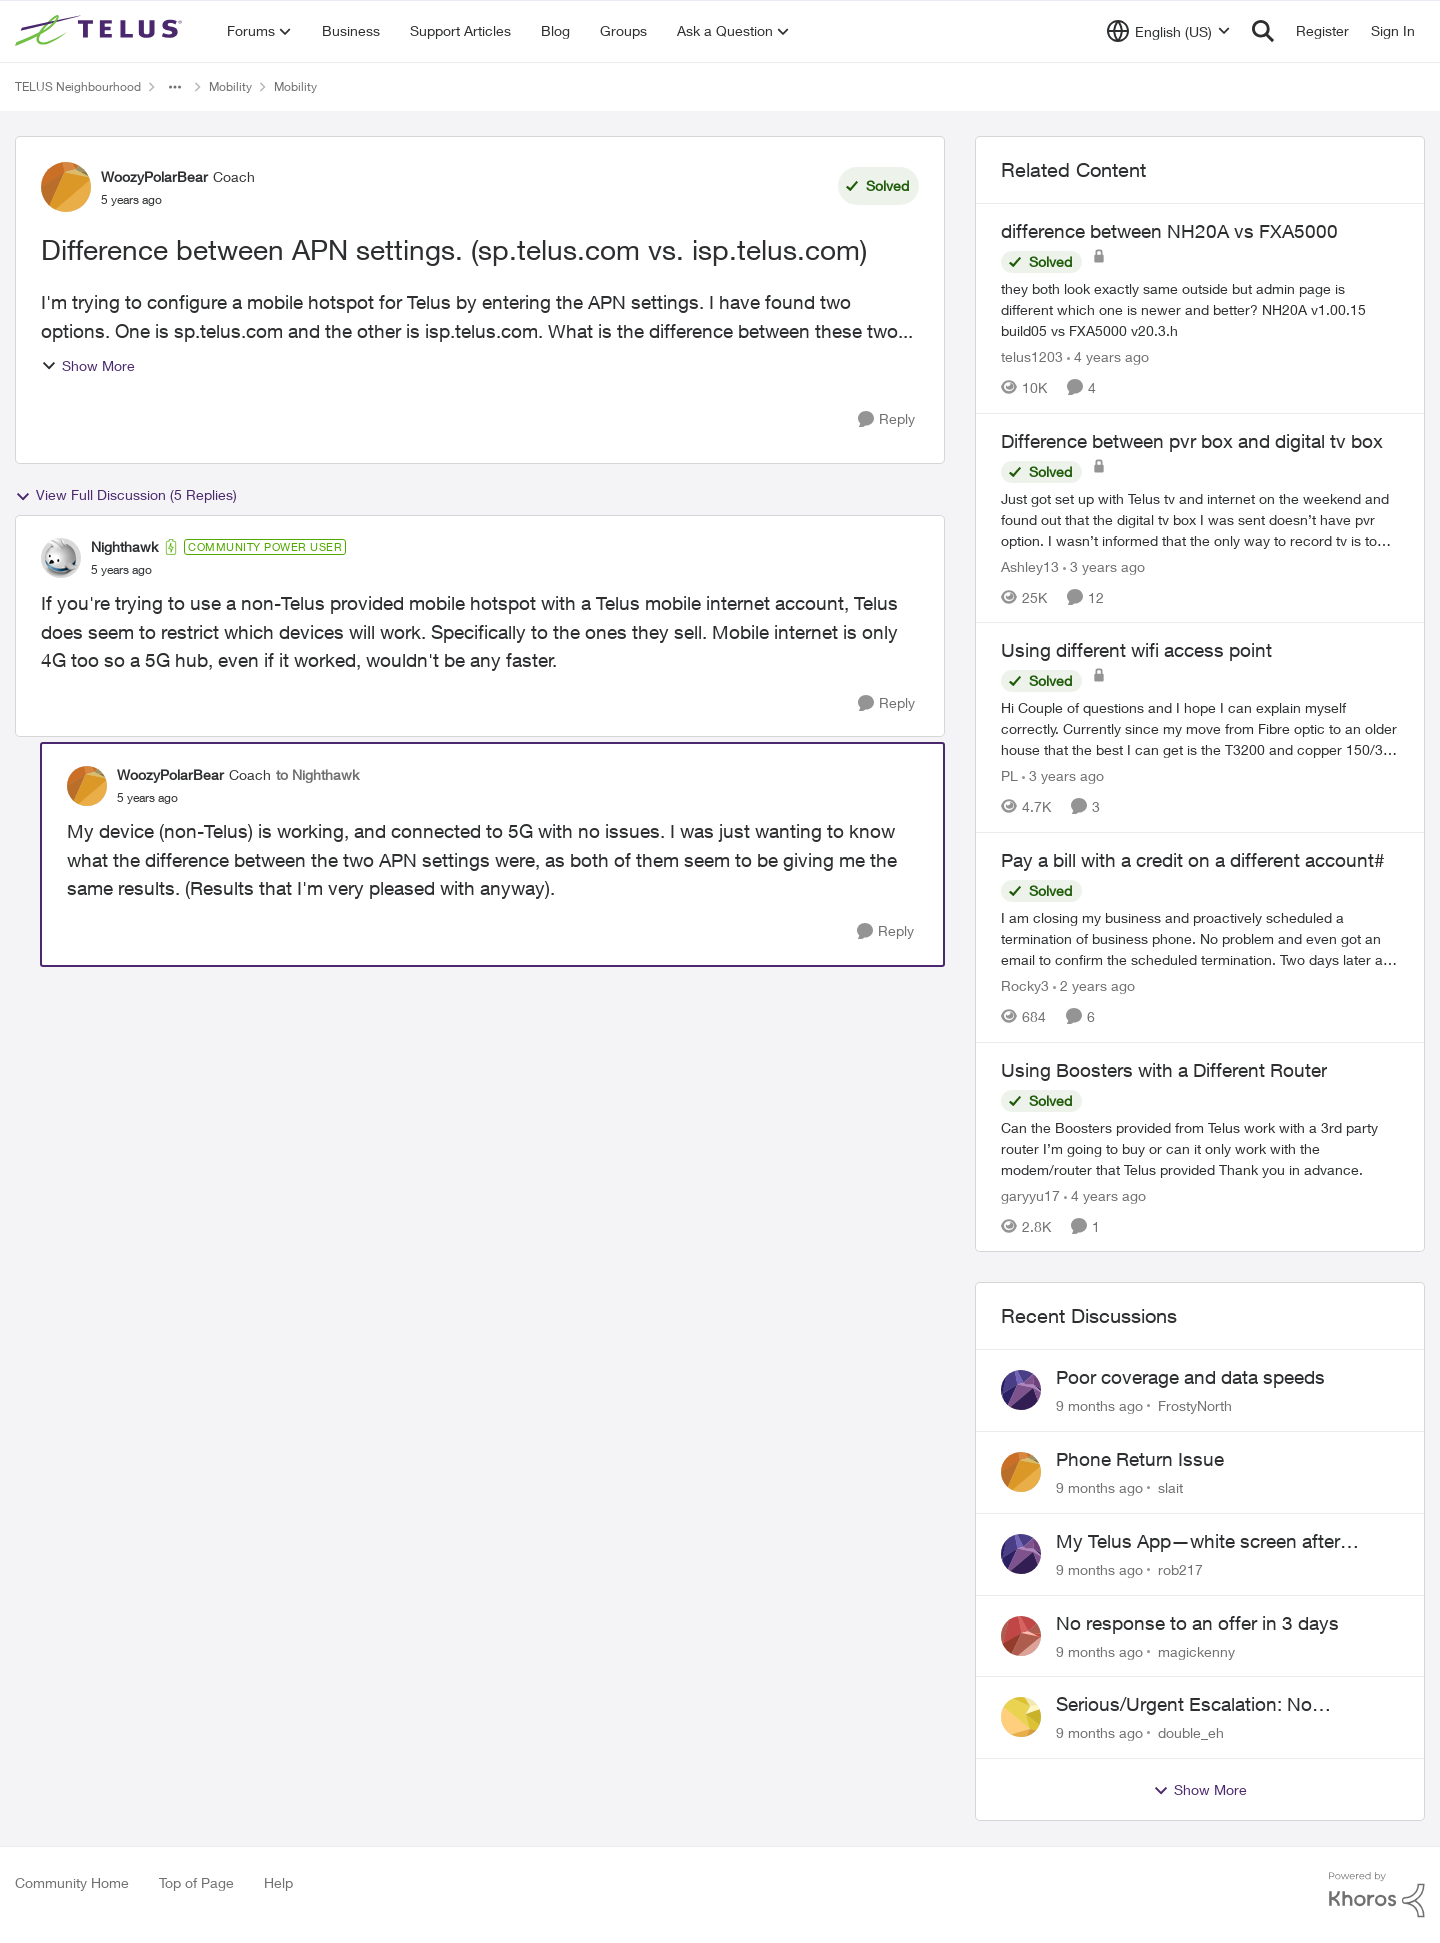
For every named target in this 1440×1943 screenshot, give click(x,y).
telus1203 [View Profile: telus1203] (1032, 356)
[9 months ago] (1099, 1405)
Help (278, 1882)
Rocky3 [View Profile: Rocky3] (1025, 985)
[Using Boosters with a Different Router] (1200, 1147)
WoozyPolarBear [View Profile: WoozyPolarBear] (154, 176)
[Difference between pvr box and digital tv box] (1200, 518)
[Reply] (886, 419)
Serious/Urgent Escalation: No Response (1184, 1705)
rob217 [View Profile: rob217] (1180, 1569)
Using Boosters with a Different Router (1164, 1070)
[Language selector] (1168, 31)
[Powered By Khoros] (1377, 1895)
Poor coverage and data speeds (1190, 1377)
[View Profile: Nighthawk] (61, 558)
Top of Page (196, 1882)
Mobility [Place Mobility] (230, 86)
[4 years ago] (1108, 356)
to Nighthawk (317, 774)
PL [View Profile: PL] (1009, 775)
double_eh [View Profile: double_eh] (1191, 1732)
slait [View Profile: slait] (1170, 1487)
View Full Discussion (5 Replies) (126, 495)
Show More (88, 365)
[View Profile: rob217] (1021, 1554)
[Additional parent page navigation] (175, 87)
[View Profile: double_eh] (1021, 1717)
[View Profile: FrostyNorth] (1021, 1390)
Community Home (72, 1882)
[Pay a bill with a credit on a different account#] (1200, 938)
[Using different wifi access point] (1200, 728)
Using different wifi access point (1136, 650)
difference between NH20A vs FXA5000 (1169, 231)
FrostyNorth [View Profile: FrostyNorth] (1195, 1405)
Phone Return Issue (1140, 1459)
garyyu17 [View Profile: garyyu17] (1030, 1194)
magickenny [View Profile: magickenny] (1196, 1650)
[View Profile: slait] (1021, 1472)
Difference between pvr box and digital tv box (1192, 441)
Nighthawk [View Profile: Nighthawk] (124, 546)
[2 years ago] (1094, 985)
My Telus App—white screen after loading (1198, 1542)
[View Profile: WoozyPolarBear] (66, 187)
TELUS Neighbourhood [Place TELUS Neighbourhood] (78, 86)
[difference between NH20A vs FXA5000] (1200, 309)
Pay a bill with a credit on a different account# (1193, 860)
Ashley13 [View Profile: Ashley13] (1030, 565)
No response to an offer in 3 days (1197, 1623)
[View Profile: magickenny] (1021, 1636)
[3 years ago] (1104, 565)
